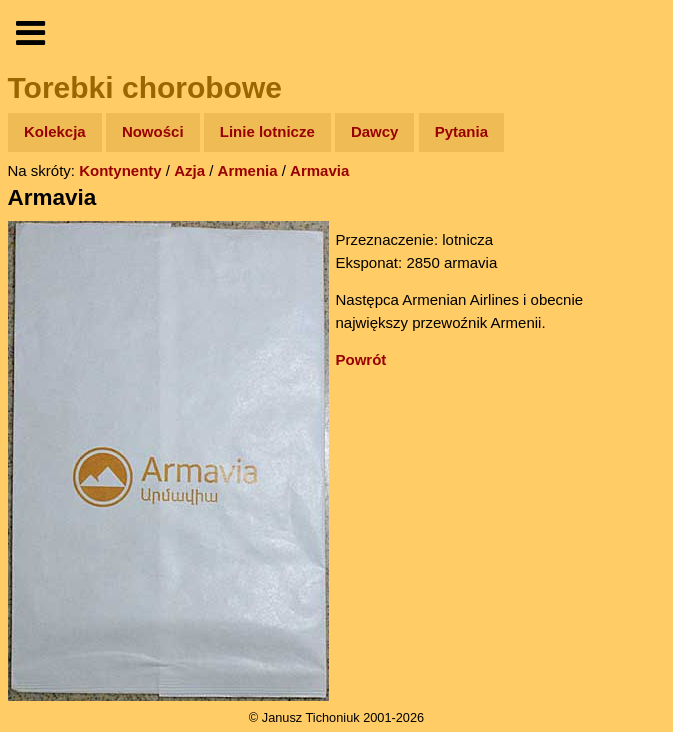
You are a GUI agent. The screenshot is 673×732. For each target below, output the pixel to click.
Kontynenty (120, 170)
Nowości (153, 131)
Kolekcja (55, 131)
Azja (189, 170)
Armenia (248, 170)
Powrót (361, 359)
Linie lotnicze (267, 131)
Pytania (461, 131)
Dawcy (375, 131)
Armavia (319, 170)
